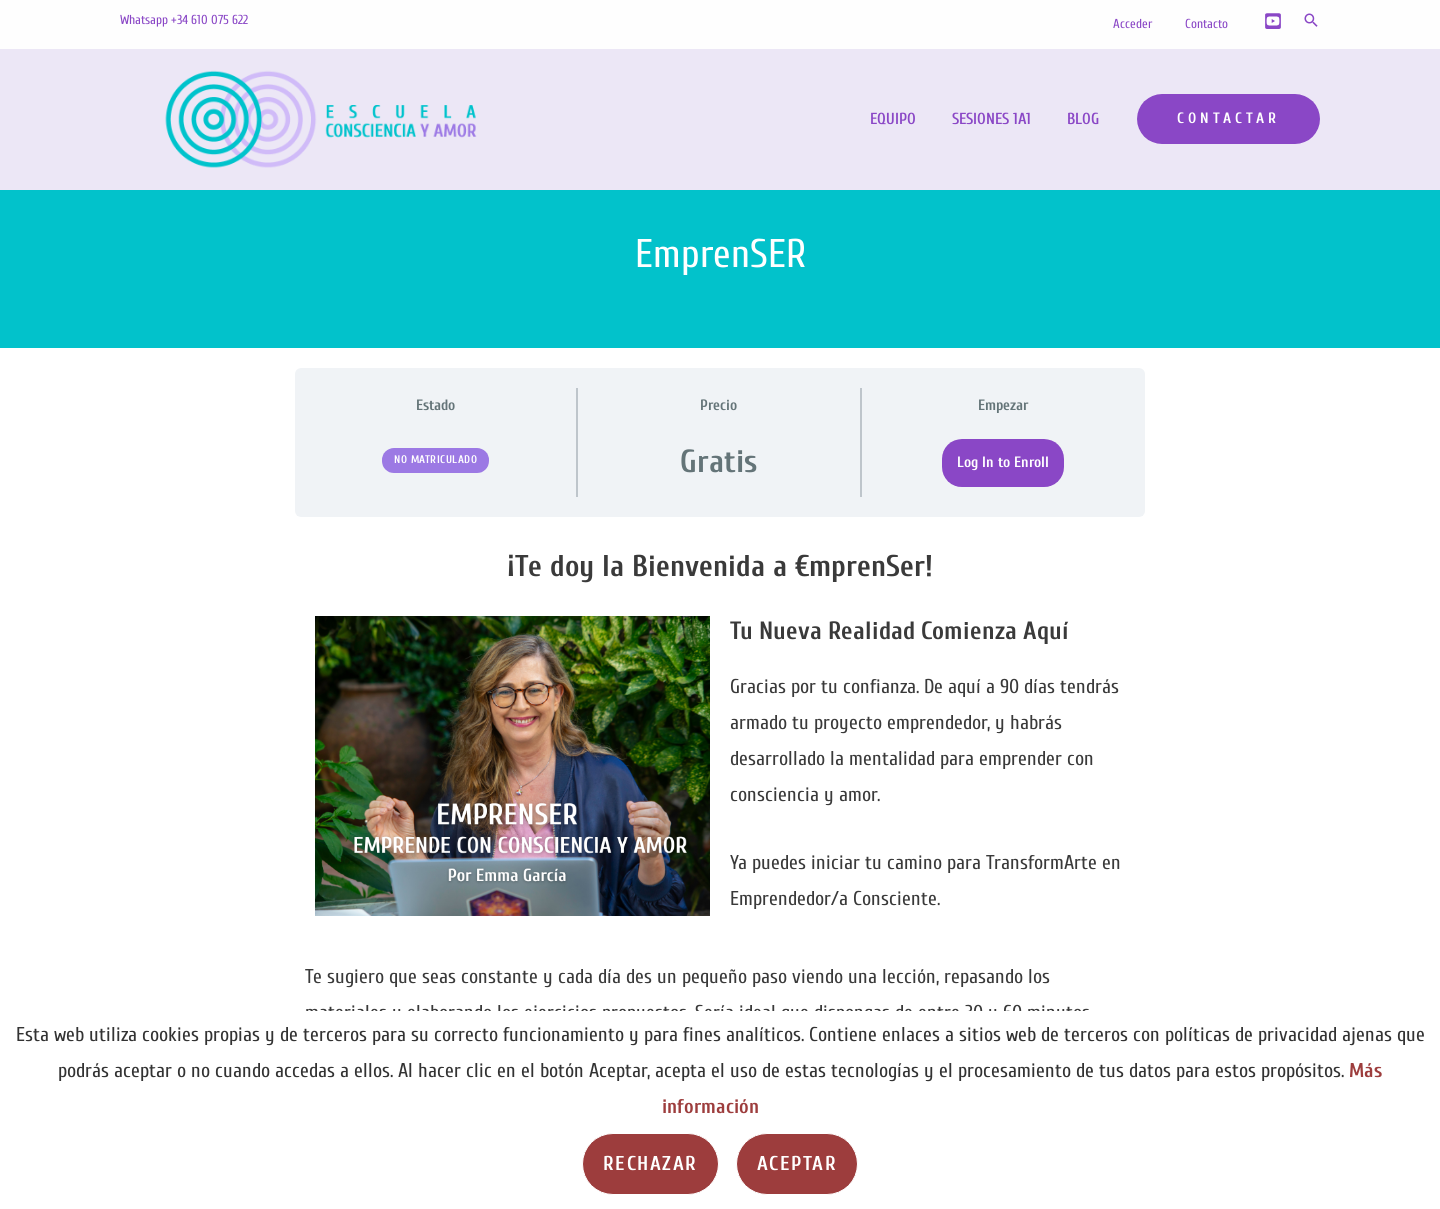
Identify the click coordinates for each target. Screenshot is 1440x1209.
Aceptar (797, 1163)
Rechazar (650, 1163)
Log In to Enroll (1003, 462)
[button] (1311, 20)
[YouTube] (1273, 21)
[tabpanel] (720, 823)
